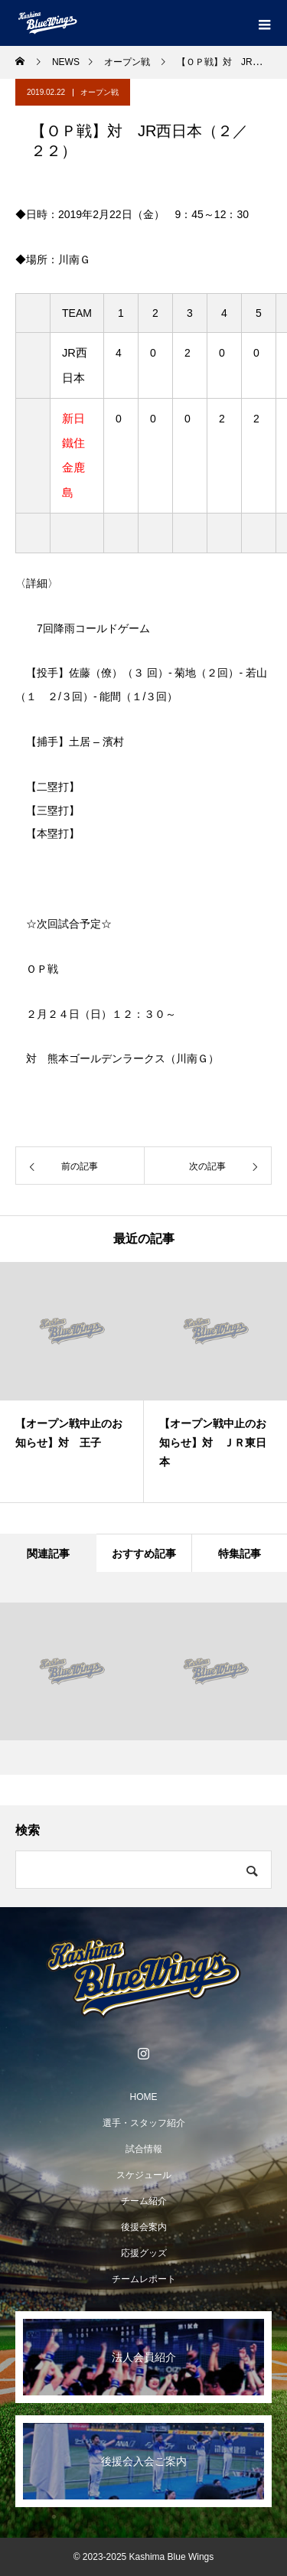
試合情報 (144, 2149)
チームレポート (144, 2279)
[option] (72, 1382)
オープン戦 (99, 92)
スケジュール (143, 2175)
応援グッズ (144, 2253)
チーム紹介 (144, 2201)
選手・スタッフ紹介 (144, 2123)
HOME (144, 2097)
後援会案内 (144, 2227)
